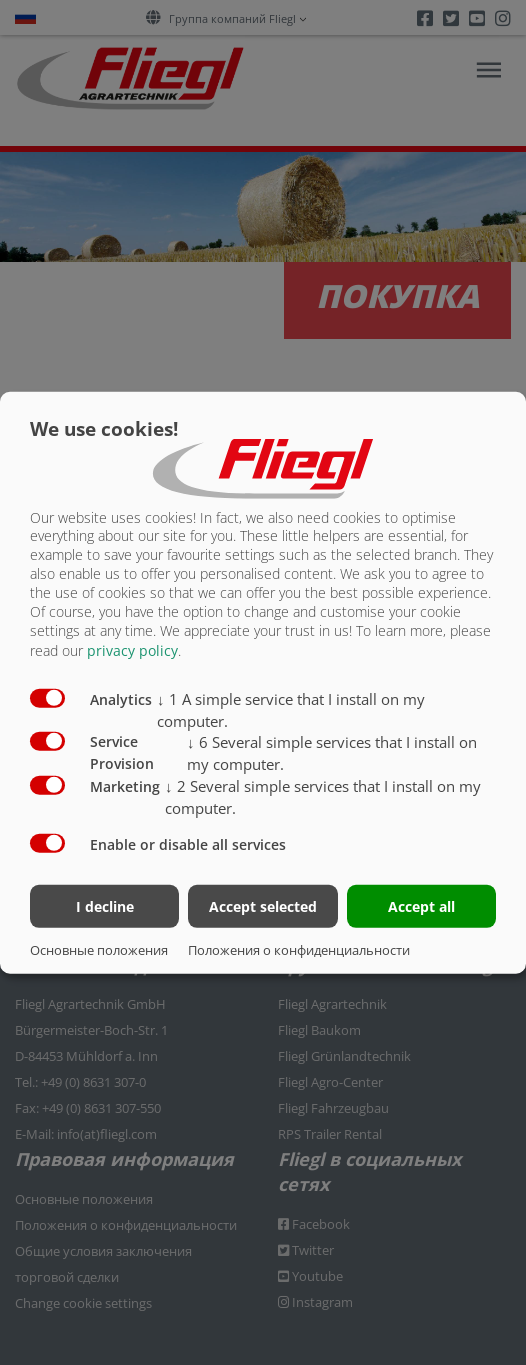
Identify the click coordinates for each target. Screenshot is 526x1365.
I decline (105, 906)
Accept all (421, 906)
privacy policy (132, 650)
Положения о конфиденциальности (299, 950)
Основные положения (99, 950)
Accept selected (263, 906)
